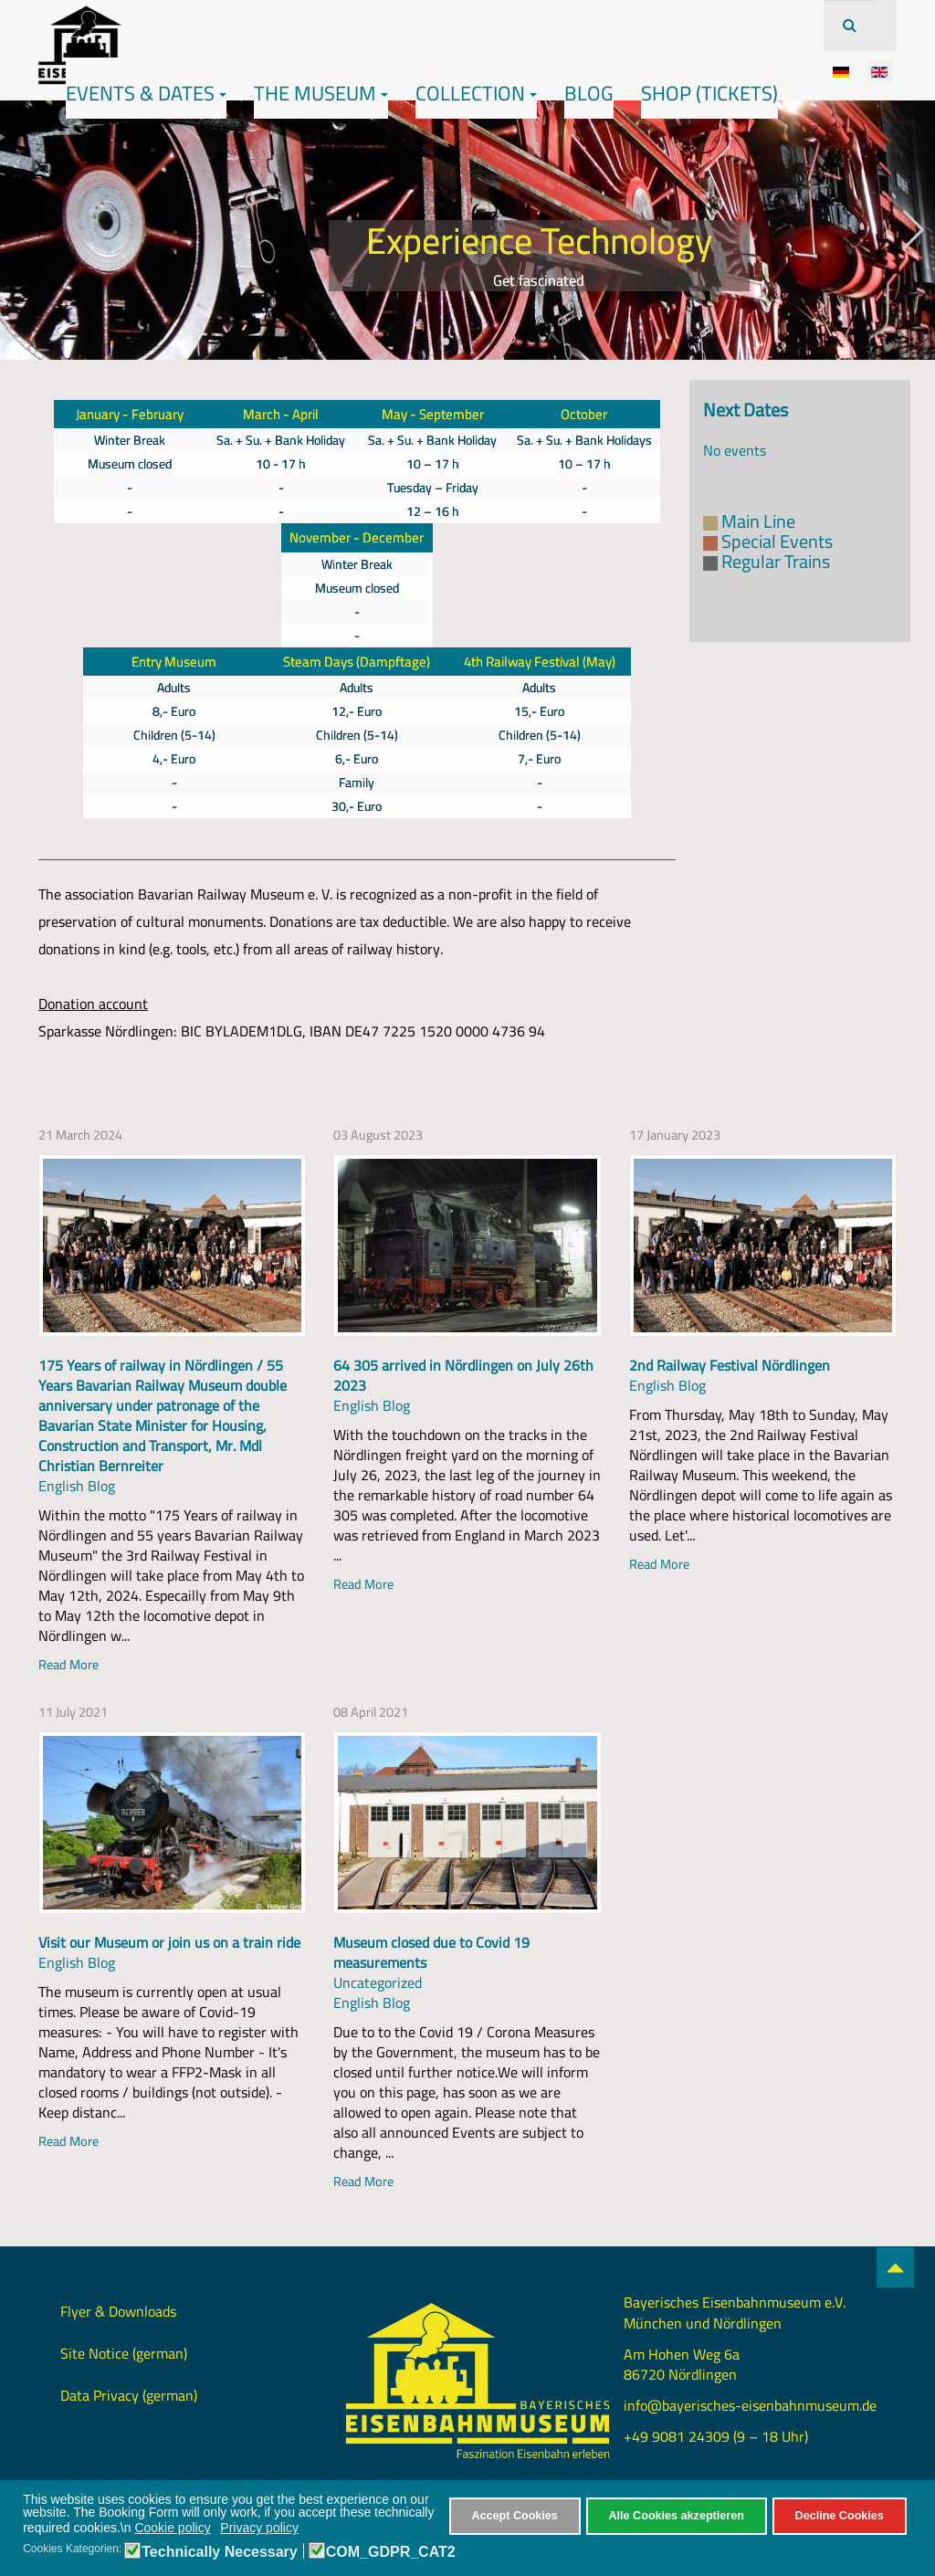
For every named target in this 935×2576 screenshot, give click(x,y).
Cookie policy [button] (172, 2527)
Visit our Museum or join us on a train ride (169, 1942)
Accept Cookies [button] (514, 2515)
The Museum (321, 93)
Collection (476, 93)
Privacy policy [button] (259, 2527)
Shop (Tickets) (709, 93)
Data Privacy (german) (128, 2395)
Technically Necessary (219, 2552)
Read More (68, 1664)
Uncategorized (377, 1982)
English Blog (76, 1485)
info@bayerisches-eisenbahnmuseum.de (750, 2405)
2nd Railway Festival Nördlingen (729, 1365)
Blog (589, 93)
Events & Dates (146, 93)
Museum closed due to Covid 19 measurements (431, 1952)
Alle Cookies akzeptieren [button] (676, 2515)
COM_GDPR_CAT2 (391, 2552)
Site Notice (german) (123, 2353)
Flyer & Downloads (118, 2311)
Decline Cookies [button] (839, 2515)
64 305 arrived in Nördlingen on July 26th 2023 (463, 1375)
